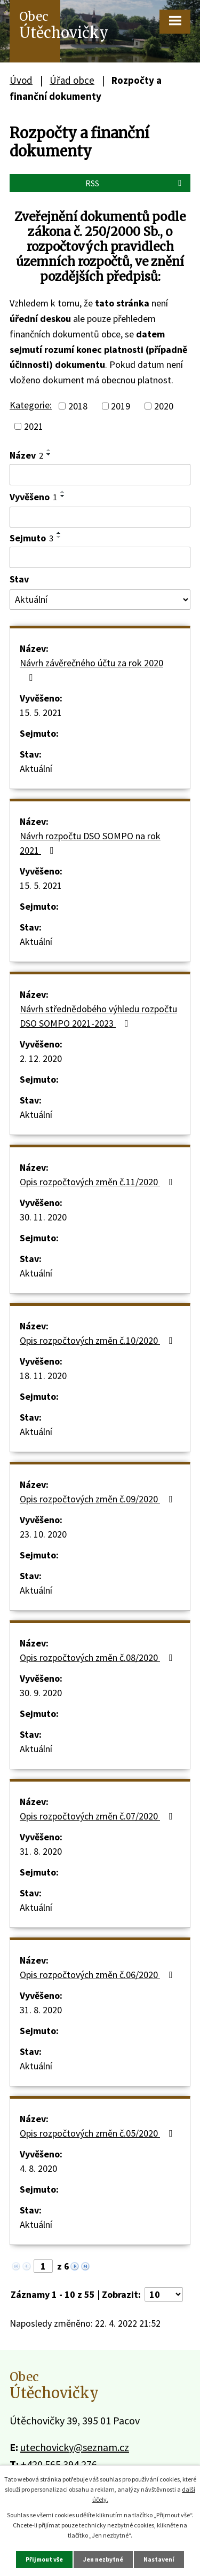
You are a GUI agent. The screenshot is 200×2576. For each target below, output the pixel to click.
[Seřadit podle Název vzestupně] (49, 450)
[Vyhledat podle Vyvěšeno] (100, 517)
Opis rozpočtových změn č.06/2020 (98, 1974)
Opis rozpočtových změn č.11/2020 (98, 1182)
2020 (163, 406)
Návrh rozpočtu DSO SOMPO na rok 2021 (90, 843)
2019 (120, 406)
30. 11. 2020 (43, 1217)
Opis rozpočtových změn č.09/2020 (98, 1499)
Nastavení (158, 2559)
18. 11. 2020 (43, 1375)
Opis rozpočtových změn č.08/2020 (98, 1657)
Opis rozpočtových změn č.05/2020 (98, 2133)
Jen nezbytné (103, 2559)
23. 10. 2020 (43, 1534)
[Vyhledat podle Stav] (100, 599)
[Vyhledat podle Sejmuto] (100, 557)
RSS (135, 183)
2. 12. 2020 (41, 1058)
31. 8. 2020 (41, 1851)
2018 (77, 406)
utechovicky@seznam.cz (74, 2447)
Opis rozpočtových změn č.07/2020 (98, 1816)
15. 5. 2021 (41, 712)
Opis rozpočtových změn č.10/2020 (98, 1340)
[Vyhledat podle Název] (100, 474)
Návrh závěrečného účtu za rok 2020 (91, 669)
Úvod (21, 80)
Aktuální (36, 768)
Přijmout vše (44, 2559)
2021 (33, 426)
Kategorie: (31, 405)
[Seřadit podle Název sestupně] (49, 454)
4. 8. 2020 (38, 2168)
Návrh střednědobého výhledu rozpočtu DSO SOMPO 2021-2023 (98, 1016)
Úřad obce (72, 80)
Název (26, 455)
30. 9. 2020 (41, 1693)
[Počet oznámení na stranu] (164, 2294)
